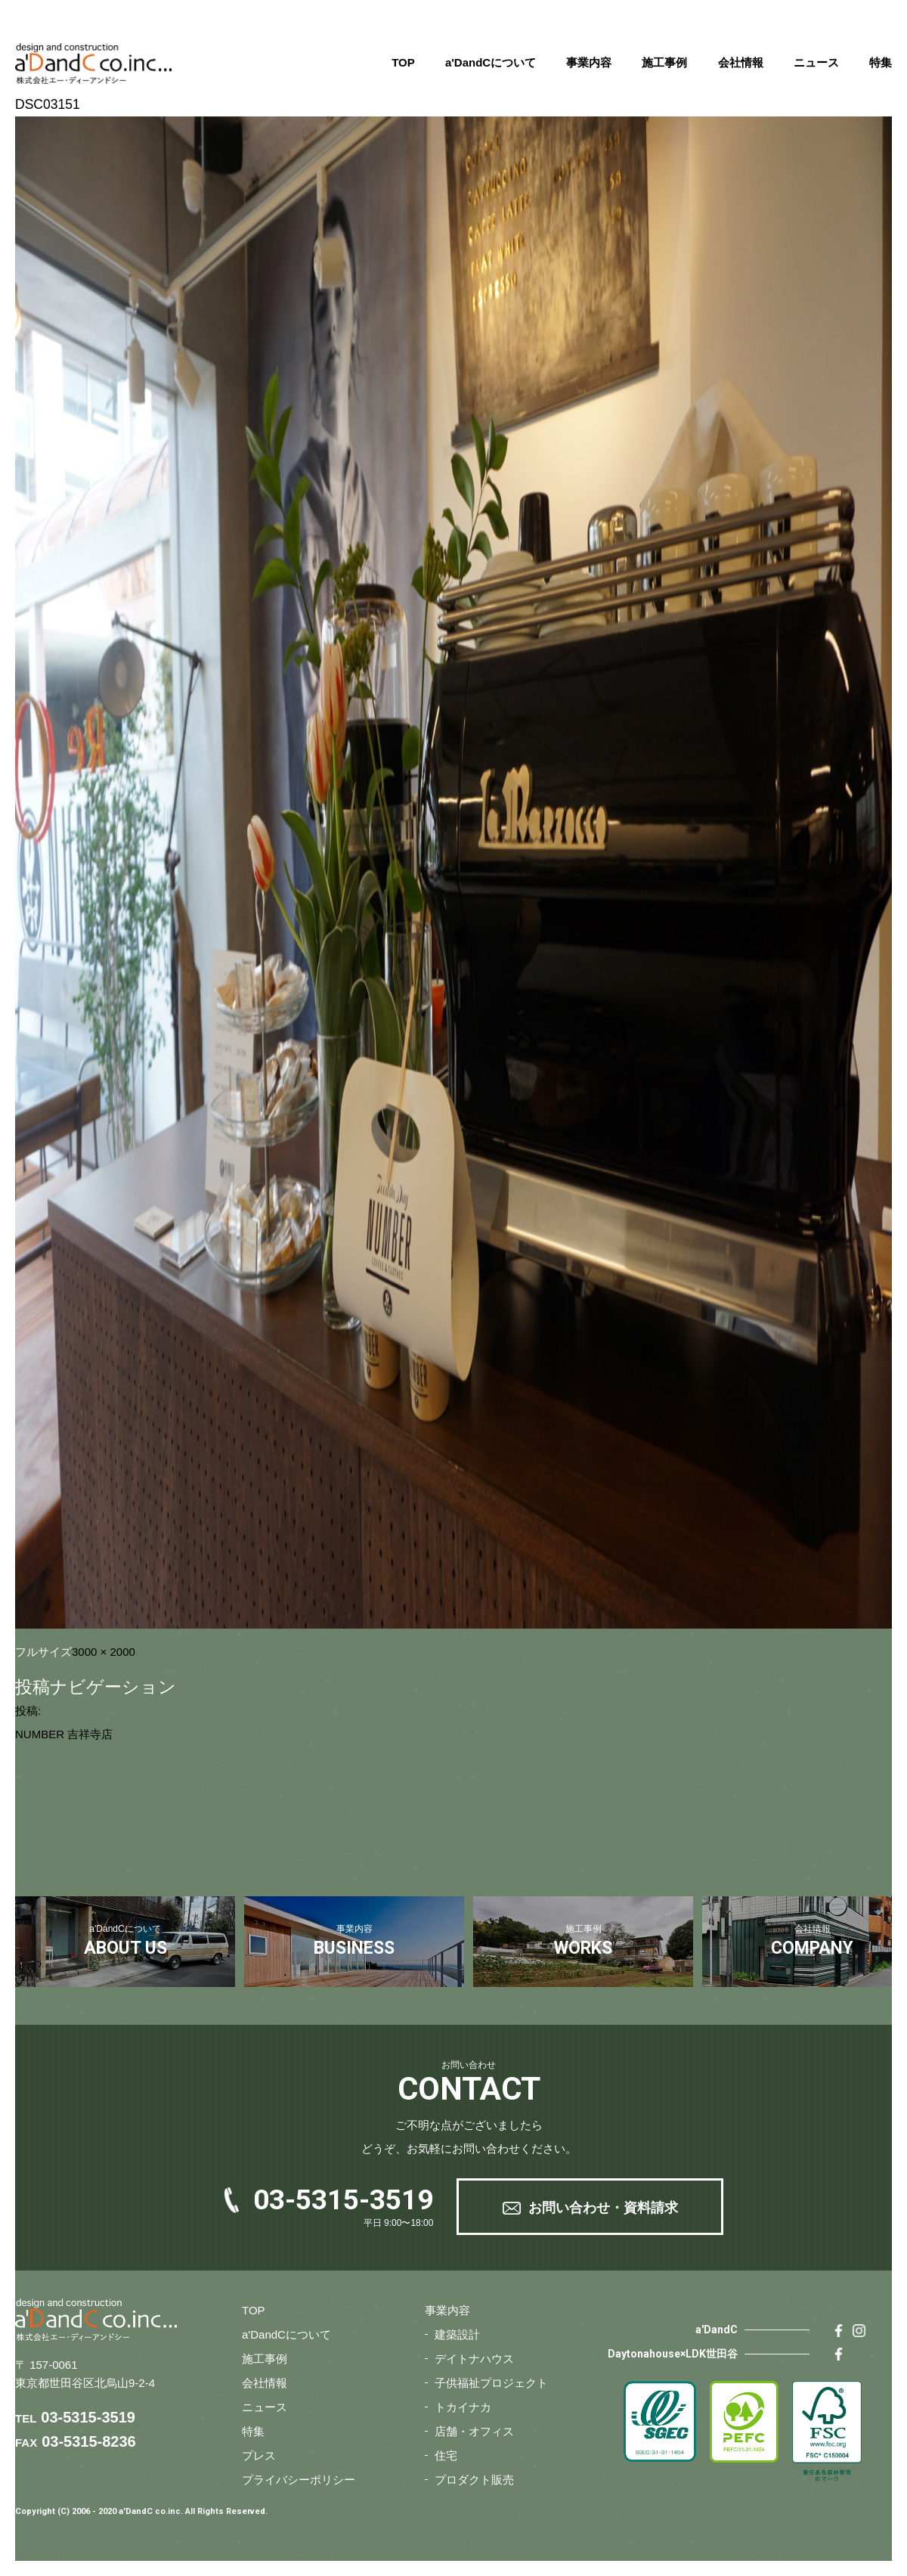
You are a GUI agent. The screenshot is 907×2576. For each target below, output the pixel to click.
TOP (403, 62)
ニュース (816, 62)
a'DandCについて (490, 62)
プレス (259, 2455)
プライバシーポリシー (298, 2479)
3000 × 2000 (103, 1651)
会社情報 (740, 62)
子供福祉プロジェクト (491, 2382)
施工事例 (664, 62)
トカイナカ (463, 2407)
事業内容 (588, 62)
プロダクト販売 (474, 2479)
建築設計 (457, 2334)
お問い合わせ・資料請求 (603, 2207)
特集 (880, 62)
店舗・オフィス (474, 2431)
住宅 (446, 2455)
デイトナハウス (474, 2358)
